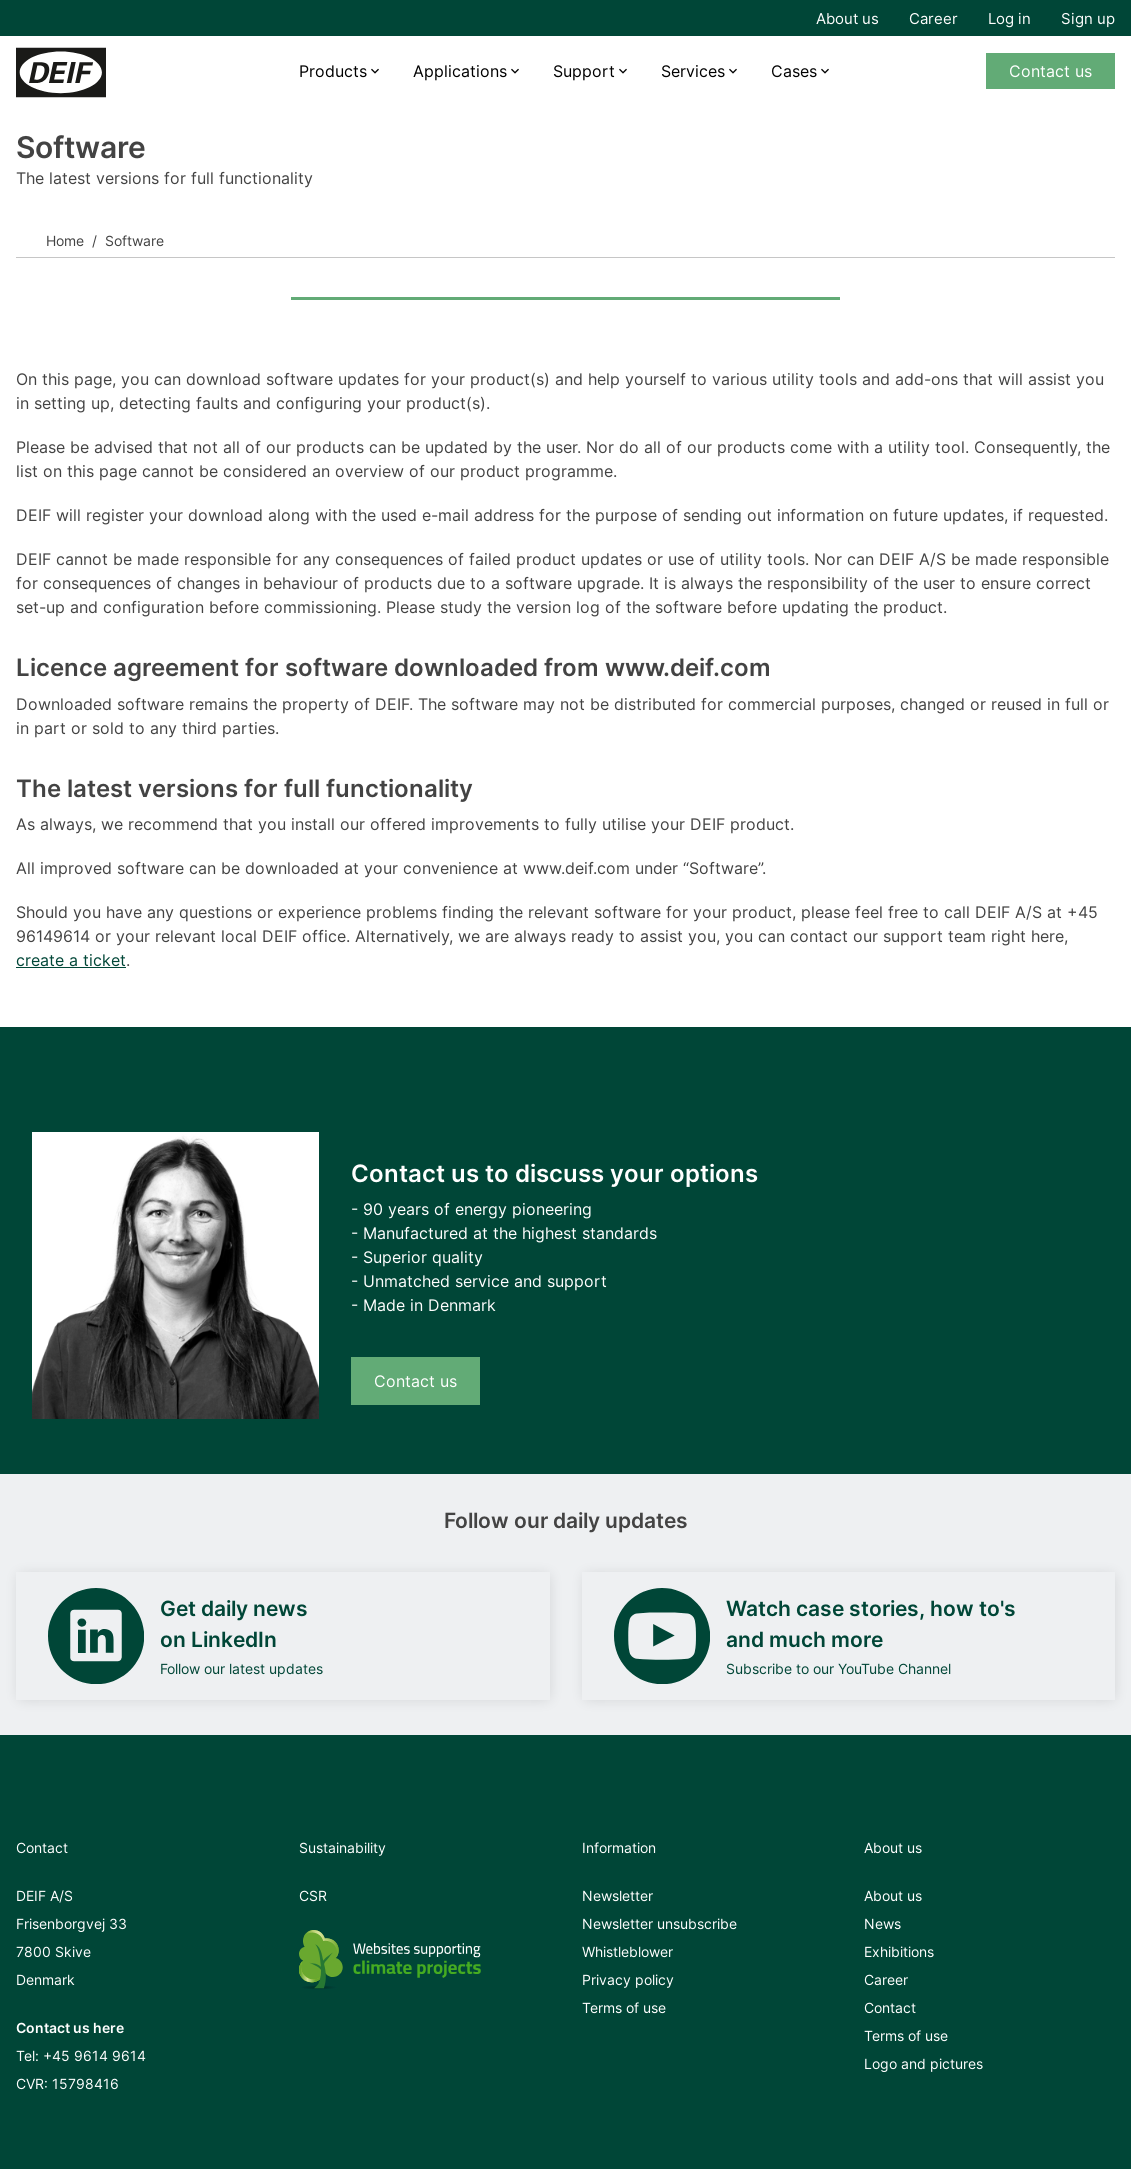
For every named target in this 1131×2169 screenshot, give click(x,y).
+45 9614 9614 (94, 2055)
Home (65, 240)
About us (847, 18)
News (882, 1923)
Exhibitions (899, 1951)
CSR (313, 1895)
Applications (460, 71)
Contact (890, 2007)
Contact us (1050, 71)
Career (933, 18)
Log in (1009, 18)
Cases (794, 71)
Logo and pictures (923, 2063)
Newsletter (617, 1895)
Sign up (1088, 18)
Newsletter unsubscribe (659, 1923)
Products (333, 71)
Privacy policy (628, 1979)
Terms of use (624, 2007)
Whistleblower (627, 1951)
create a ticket (71, 960)
